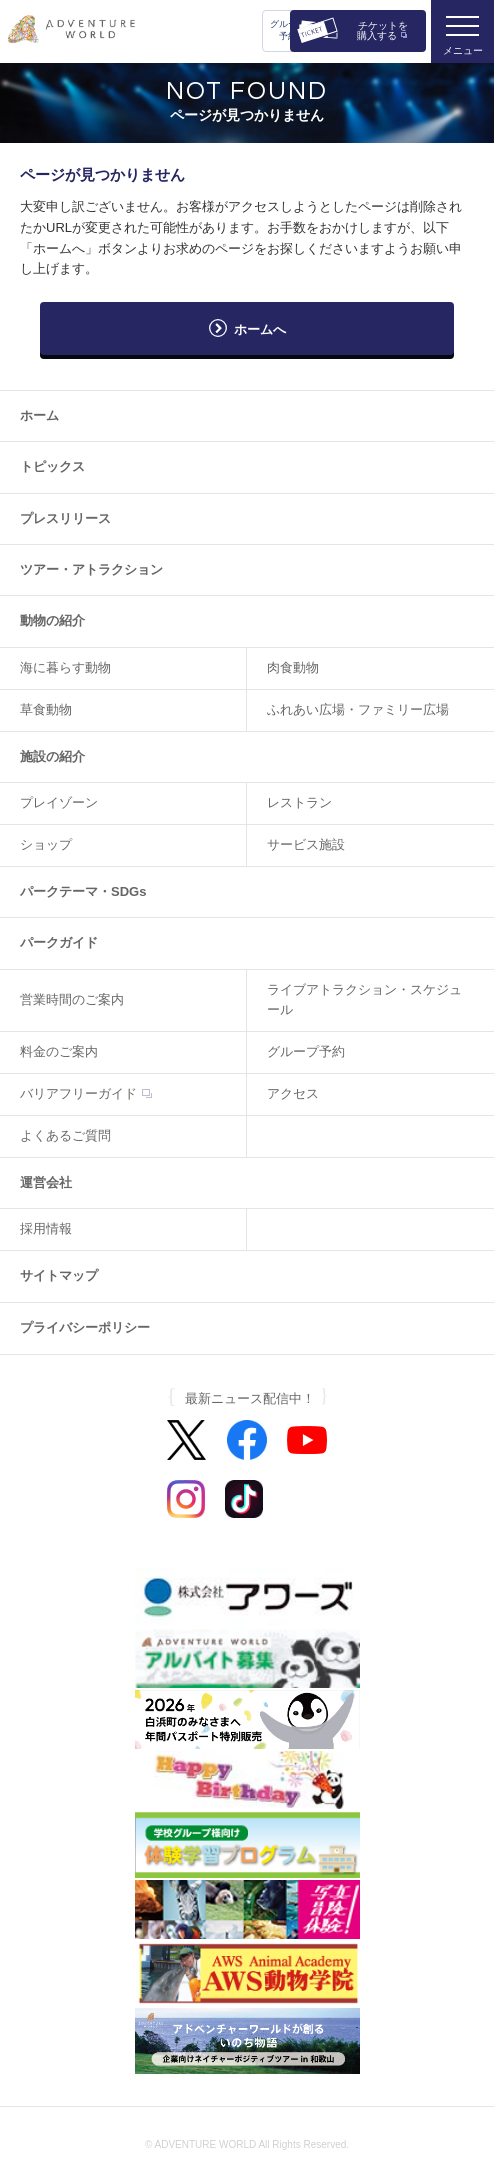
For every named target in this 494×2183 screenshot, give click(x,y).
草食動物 (46, 709)
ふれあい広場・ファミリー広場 (358, 709)
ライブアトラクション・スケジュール (364, 1000)
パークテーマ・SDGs (83, 891)
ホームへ (260, 329)
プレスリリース (65, 518)
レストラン (299, 802)
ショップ (46, 844)
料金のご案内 (59, 1051)
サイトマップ (59, 1275)
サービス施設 (306, 844)
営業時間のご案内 (72, 999)
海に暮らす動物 (65, 667)
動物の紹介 (52, 620)
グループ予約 (288, 30)
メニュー (463, 50)
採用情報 (46, 1228)
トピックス (52, 466)
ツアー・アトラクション (91, 569)
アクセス (293, 1093)
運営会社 (46, 1182)
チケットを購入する (382, 30)
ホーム (39, 415)
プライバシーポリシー (85, 1327)
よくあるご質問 (65, 1135)
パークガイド (59, 942)
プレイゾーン (59, 802)
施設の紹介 (52, 756)
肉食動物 (293, 667)
